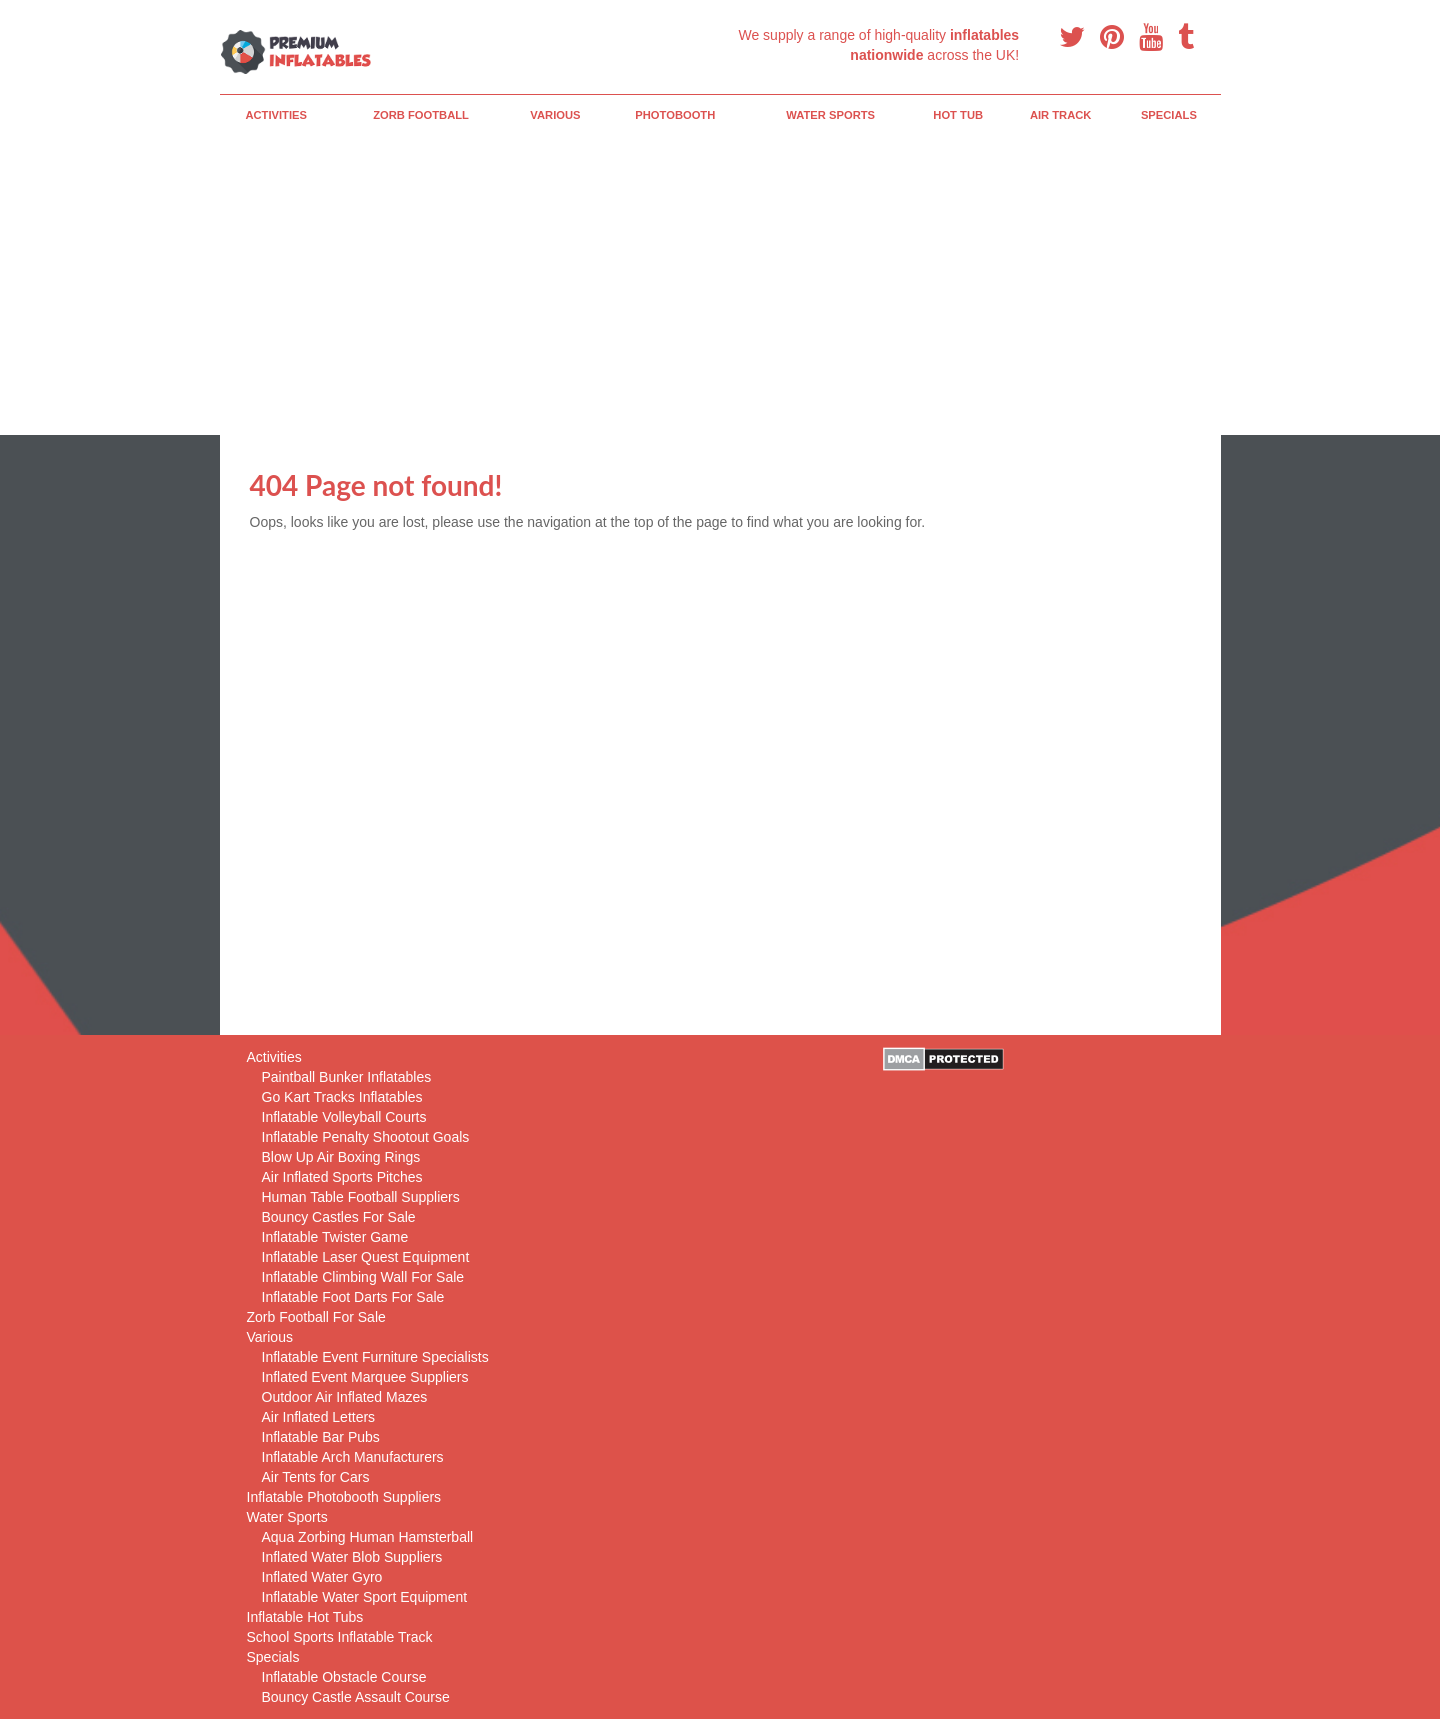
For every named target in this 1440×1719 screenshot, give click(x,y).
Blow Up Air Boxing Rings (341, 1157)
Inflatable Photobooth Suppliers (344, 1497)
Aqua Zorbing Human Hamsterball (368, 1537)
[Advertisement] (720, 285)
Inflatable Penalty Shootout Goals (366, 1137)
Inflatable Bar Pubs (321, 1437)
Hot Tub (958, 115)
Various (555, 115)
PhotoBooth (675, 115)
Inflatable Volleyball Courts (344, 1117)
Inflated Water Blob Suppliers (352, 1557)
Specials (1169, 115)
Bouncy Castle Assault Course (356, 1697)
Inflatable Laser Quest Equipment (366, 1257)
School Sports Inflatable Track (340, 1637)
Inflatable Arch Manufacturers (353, 1457)
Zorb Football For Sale (316, 1317)
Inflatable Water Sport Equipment (365, 1597)
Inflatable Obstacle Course (344, 1677)
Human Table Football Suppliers (361, 1197)
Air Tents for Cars (316, 1477)
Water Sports (830, 115)
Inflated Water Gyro (322, 1577)
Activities (276, 115)
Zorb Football (421, 115)
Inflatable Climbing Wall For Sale (363, 1277)
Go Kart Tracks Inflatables (342, 1097)
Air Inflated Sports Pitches (342, 1177)
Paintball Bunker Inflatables (347, 1077)
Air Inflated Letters (319, 1417)
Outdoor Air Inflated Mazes (345, 1397)
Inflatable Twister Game (335, 1237)
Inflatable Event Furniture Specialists (375, 1357)
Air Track (1061, 115)
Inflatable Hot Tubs (305, 1617)
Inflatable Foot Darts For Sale (353, 1297)
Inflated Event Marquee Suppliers (365, 1377)
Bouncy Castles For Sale (339, 1217)
